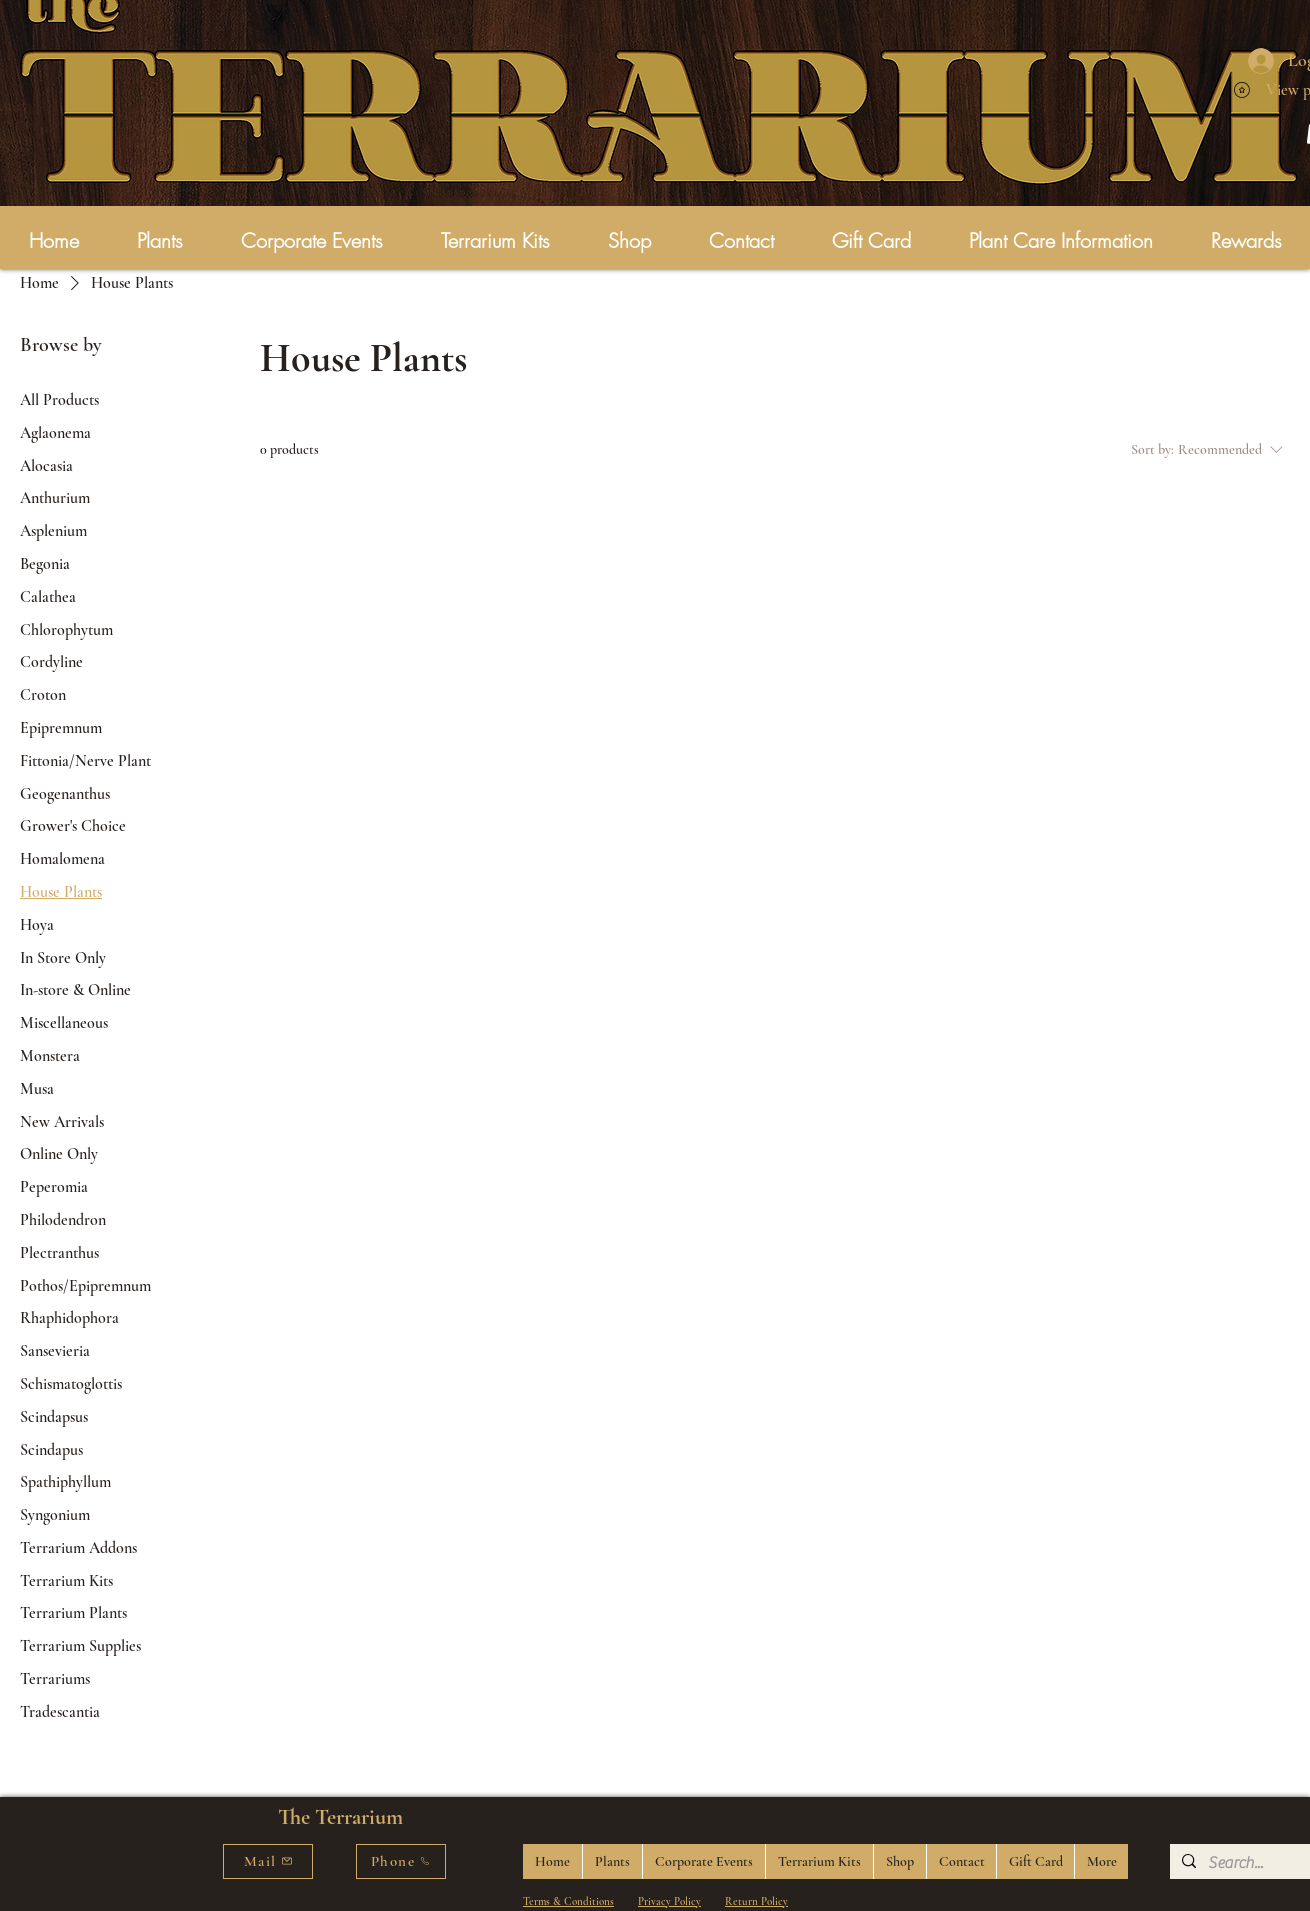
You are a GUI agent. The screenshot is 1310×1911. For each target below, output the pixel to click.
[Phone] (401, 1861)
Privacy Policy (669, 1901)
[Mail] (268, 1861)
